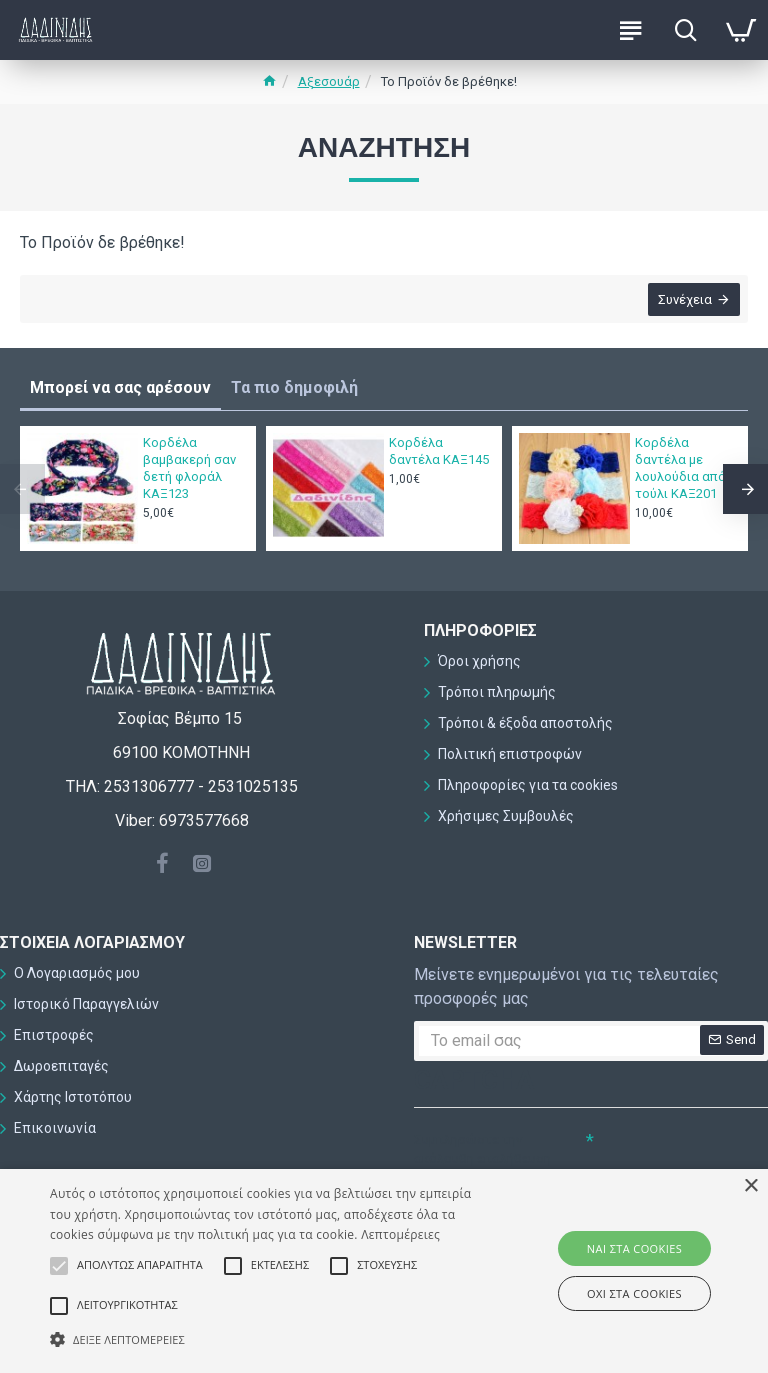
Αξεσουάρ (329, 81)
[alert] (384, 1271)
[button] (267, 1339)
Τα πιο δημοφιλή (294, 387)
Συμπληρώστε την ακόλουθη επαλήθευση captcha (482, 1159)
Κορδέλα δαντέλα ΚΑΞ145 (439, 451)
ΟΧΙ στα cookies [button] (634, 1293)
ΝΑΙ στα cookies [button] (634, 1248)
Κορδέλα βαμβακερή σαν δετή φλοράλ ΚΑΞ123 (189, 468)
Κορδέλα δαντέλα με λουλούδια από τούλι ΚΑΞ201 (680, 468)
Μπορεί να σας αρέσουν (120, 387)
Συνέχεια (683, 301)
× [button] (750, 1186)
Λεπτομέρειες (400, 1234)
